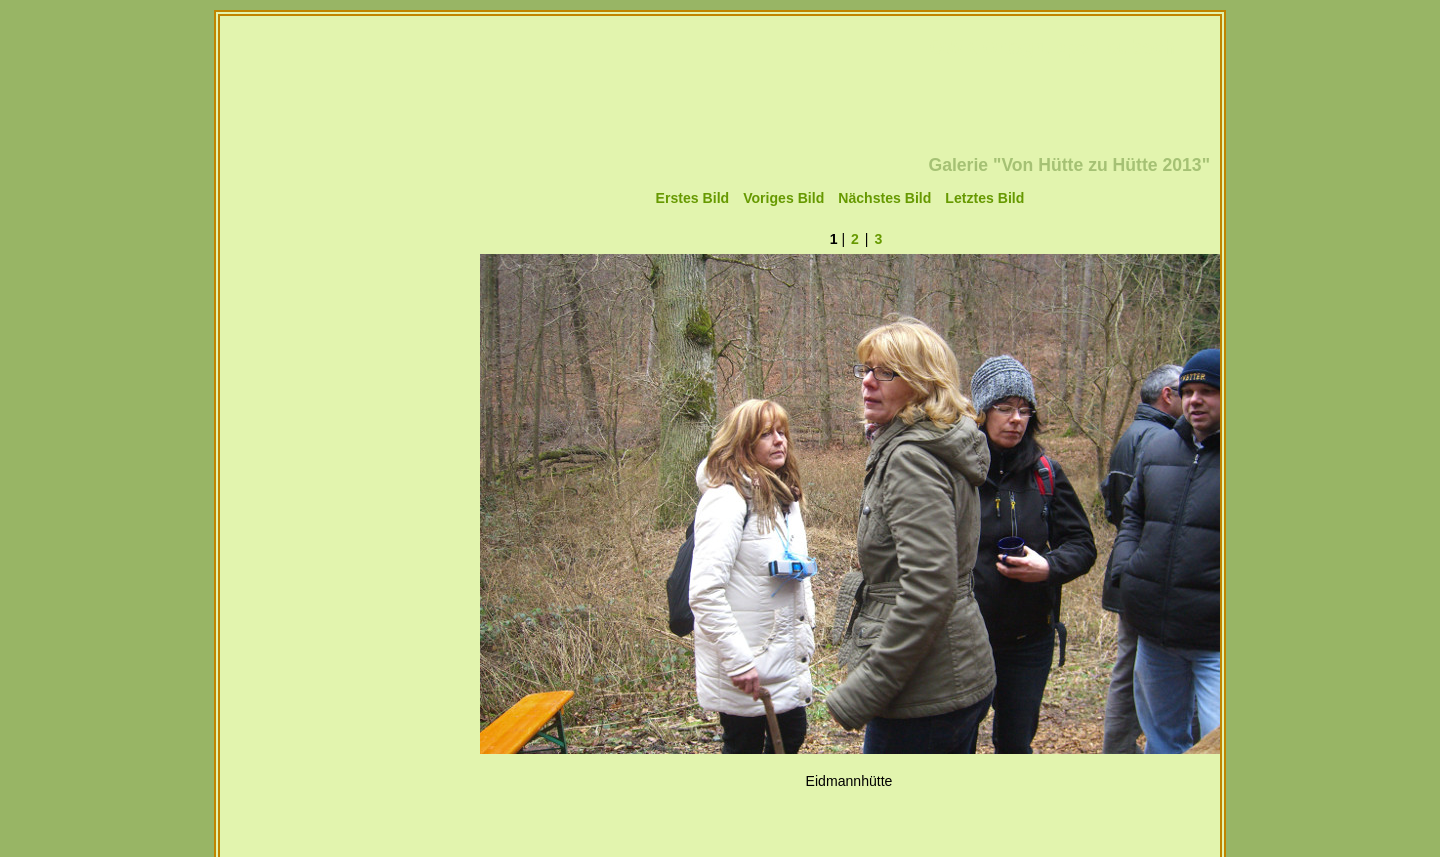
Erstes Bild (693, 198)
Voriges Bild (783, 198)
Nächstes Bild (884, 198)
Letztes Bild (984, 198)
